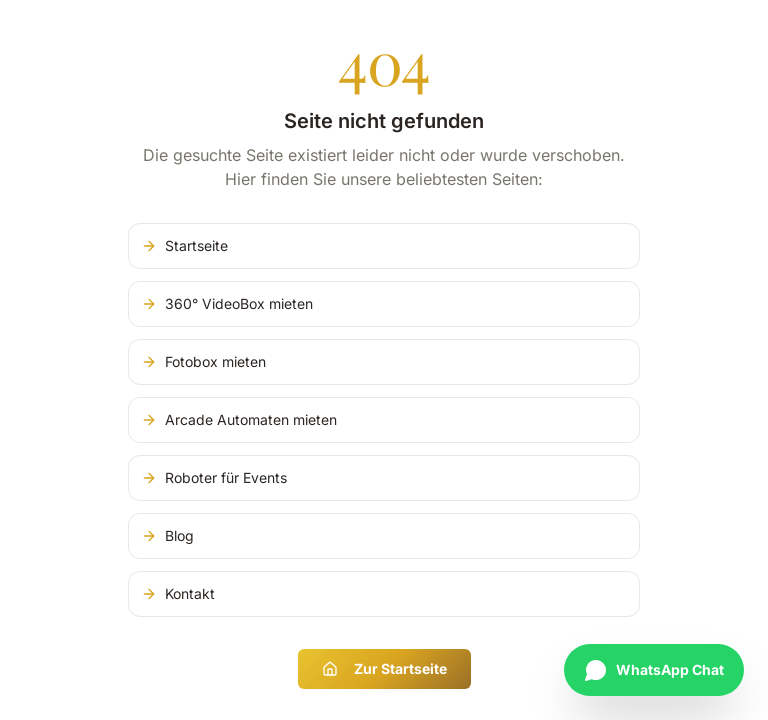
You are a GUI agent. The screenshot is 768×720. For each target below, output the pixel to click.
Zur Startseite (384, 668)
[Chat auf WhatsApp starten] (654, 670)
